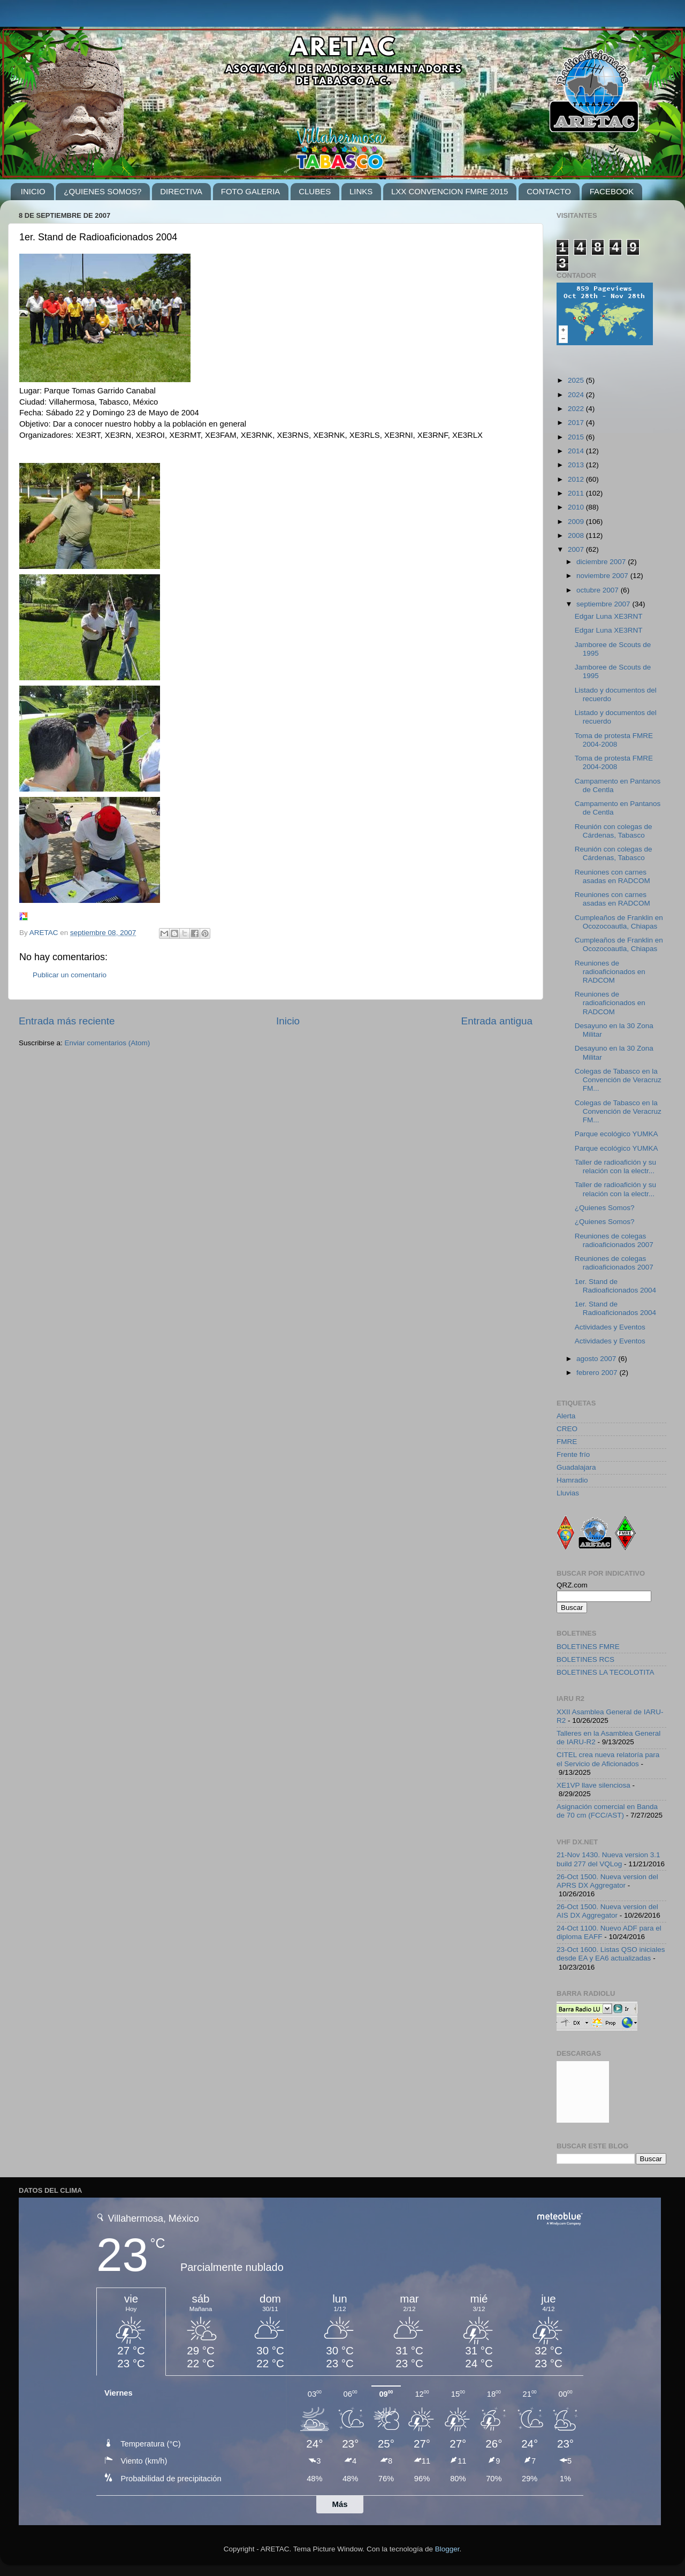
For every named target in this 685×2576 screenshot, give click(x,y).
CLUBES (315, 191)
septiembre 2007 (604, 604)
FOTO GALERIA (250, 191)
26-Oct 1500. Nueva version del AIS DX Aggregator (607, 1911)
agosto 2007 (597, 1359)
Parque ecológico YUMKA (616, 1134)
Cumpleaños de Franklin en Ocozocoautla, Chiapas (619, 922)
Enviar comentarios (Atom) (107, 1043)
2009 (577, 522)
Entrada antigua (496, 1021)
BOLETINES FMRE (588, 1647)
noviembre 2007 (603, 576)
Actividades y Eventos (610, 1327)
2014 (577, 451)
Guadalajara (576, 1467)
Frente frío (573, 1454)
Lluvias (568, 1493)
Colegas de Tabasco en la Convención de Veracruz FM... (618, 1079)
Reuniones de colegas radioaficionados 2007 (614, 1240)
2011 (577, 493)
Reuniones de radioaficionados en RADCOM (610, 971)
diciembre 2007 (602, 562)
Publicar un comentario (69, 975)
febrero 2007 (597, 1373)
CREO (567, 1429)
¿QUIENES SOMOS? (102, 191)
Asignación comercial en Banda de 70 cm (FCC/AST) (607, 1811)
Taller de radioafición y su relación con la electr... (615, 1166)
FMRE (567, 1442)
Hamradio (572, 1480)
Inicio (288, 1021)
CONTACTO (549, 191)
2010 (577, 507)
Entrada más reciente (67, 1021)
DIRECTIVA (181, 191)
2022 (577, 409)
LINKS (360, 191)
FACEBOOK (612, 191)
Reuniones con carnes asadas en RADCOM (612, 876)
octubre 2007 (598, 590)
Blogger (447, 2549)
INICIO (33, 191)
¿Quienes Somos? (605, 1208)
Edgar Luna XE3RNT (609, 616)
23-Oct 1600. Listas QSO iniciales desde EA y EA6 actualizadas (611, 1954)
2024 (577, 395)
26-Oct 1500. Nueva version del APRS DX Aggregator (607, 1881)
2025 (577, 380)
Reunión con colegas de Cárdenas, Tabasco (613, 831)
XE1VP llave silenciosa (593, 1785)
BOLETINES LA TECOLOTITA (605, 1672)
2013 (577, 465)
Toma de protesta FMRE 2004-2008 (614, 740)
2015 (577, 437)
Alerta (566, 1416)
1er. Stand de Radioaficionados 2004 (615, 1286)
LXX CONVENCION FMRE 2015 (449, 191)
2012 (577, 479)
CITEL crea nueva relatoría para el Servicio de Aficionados (608, 1759)
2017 (577, 423)
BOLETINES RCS (585, 1659)
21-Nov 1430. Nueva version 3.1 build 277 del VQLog (608, 1859)
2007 (577, 549)
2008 (577, 535)
